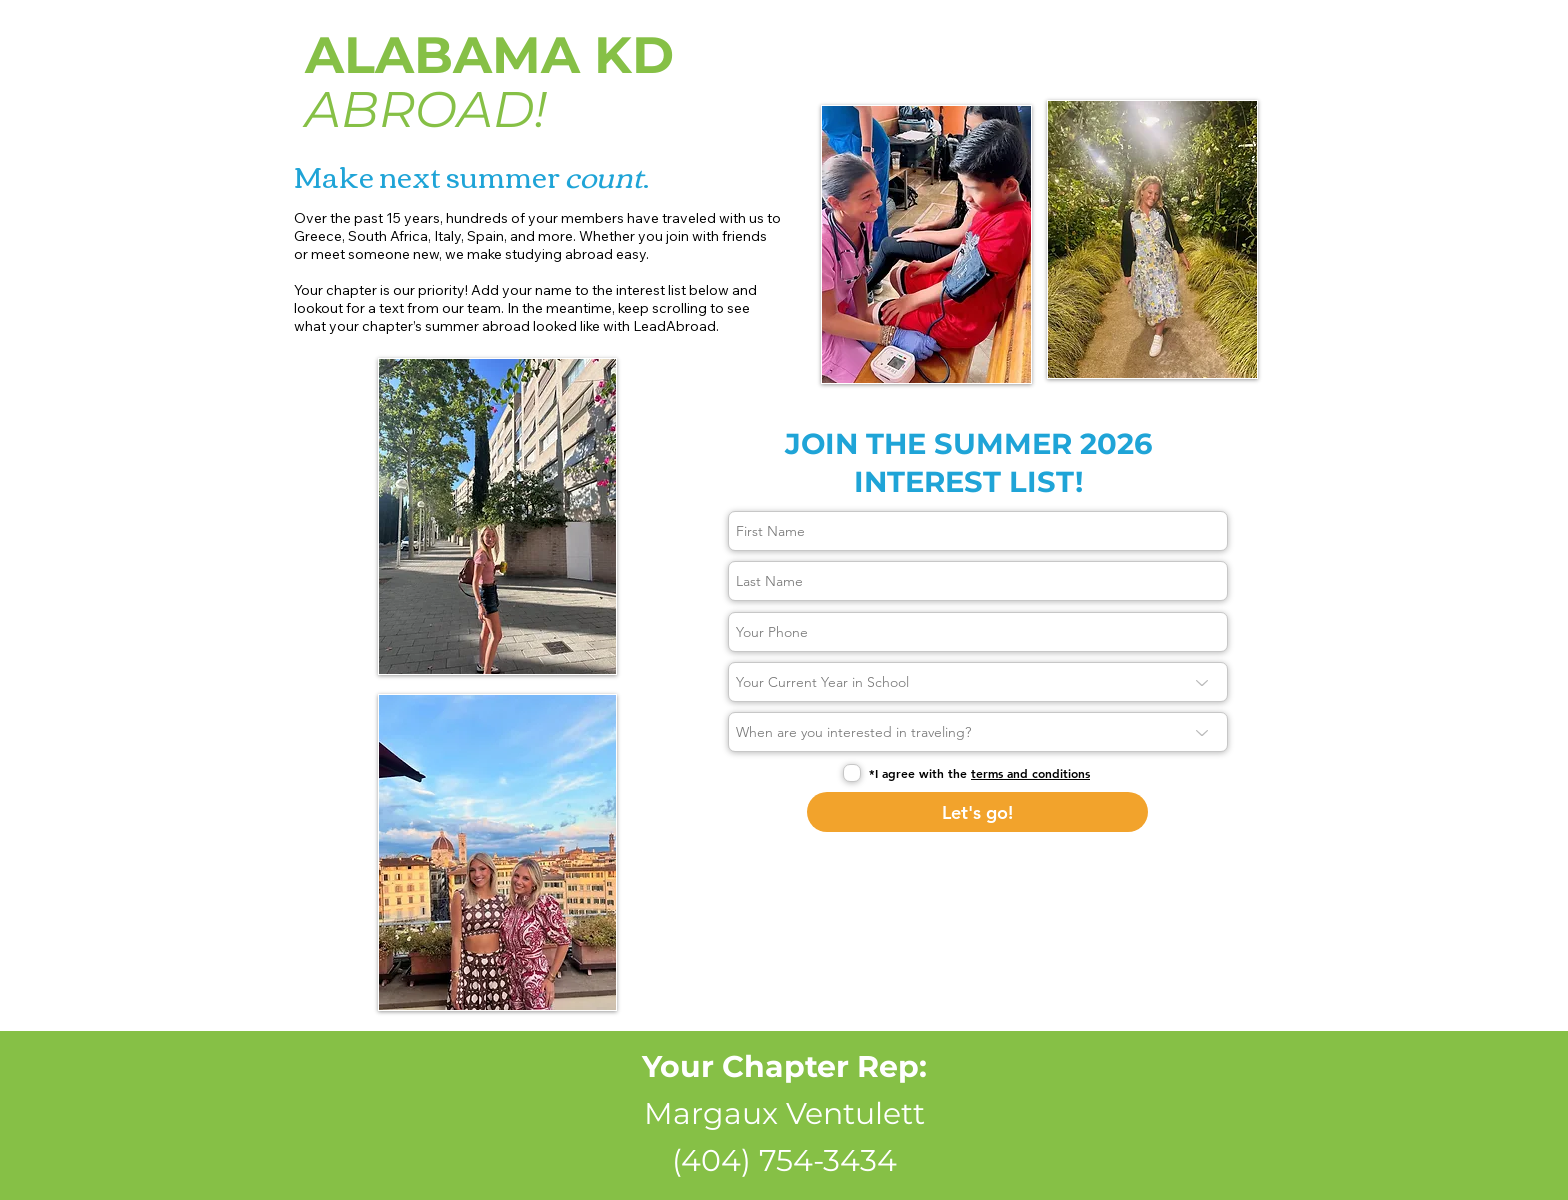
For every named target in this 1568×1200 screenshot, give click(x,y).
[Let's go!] (977, 812)
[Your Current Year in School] (978, 682)
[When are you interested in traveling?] (978, 732)
